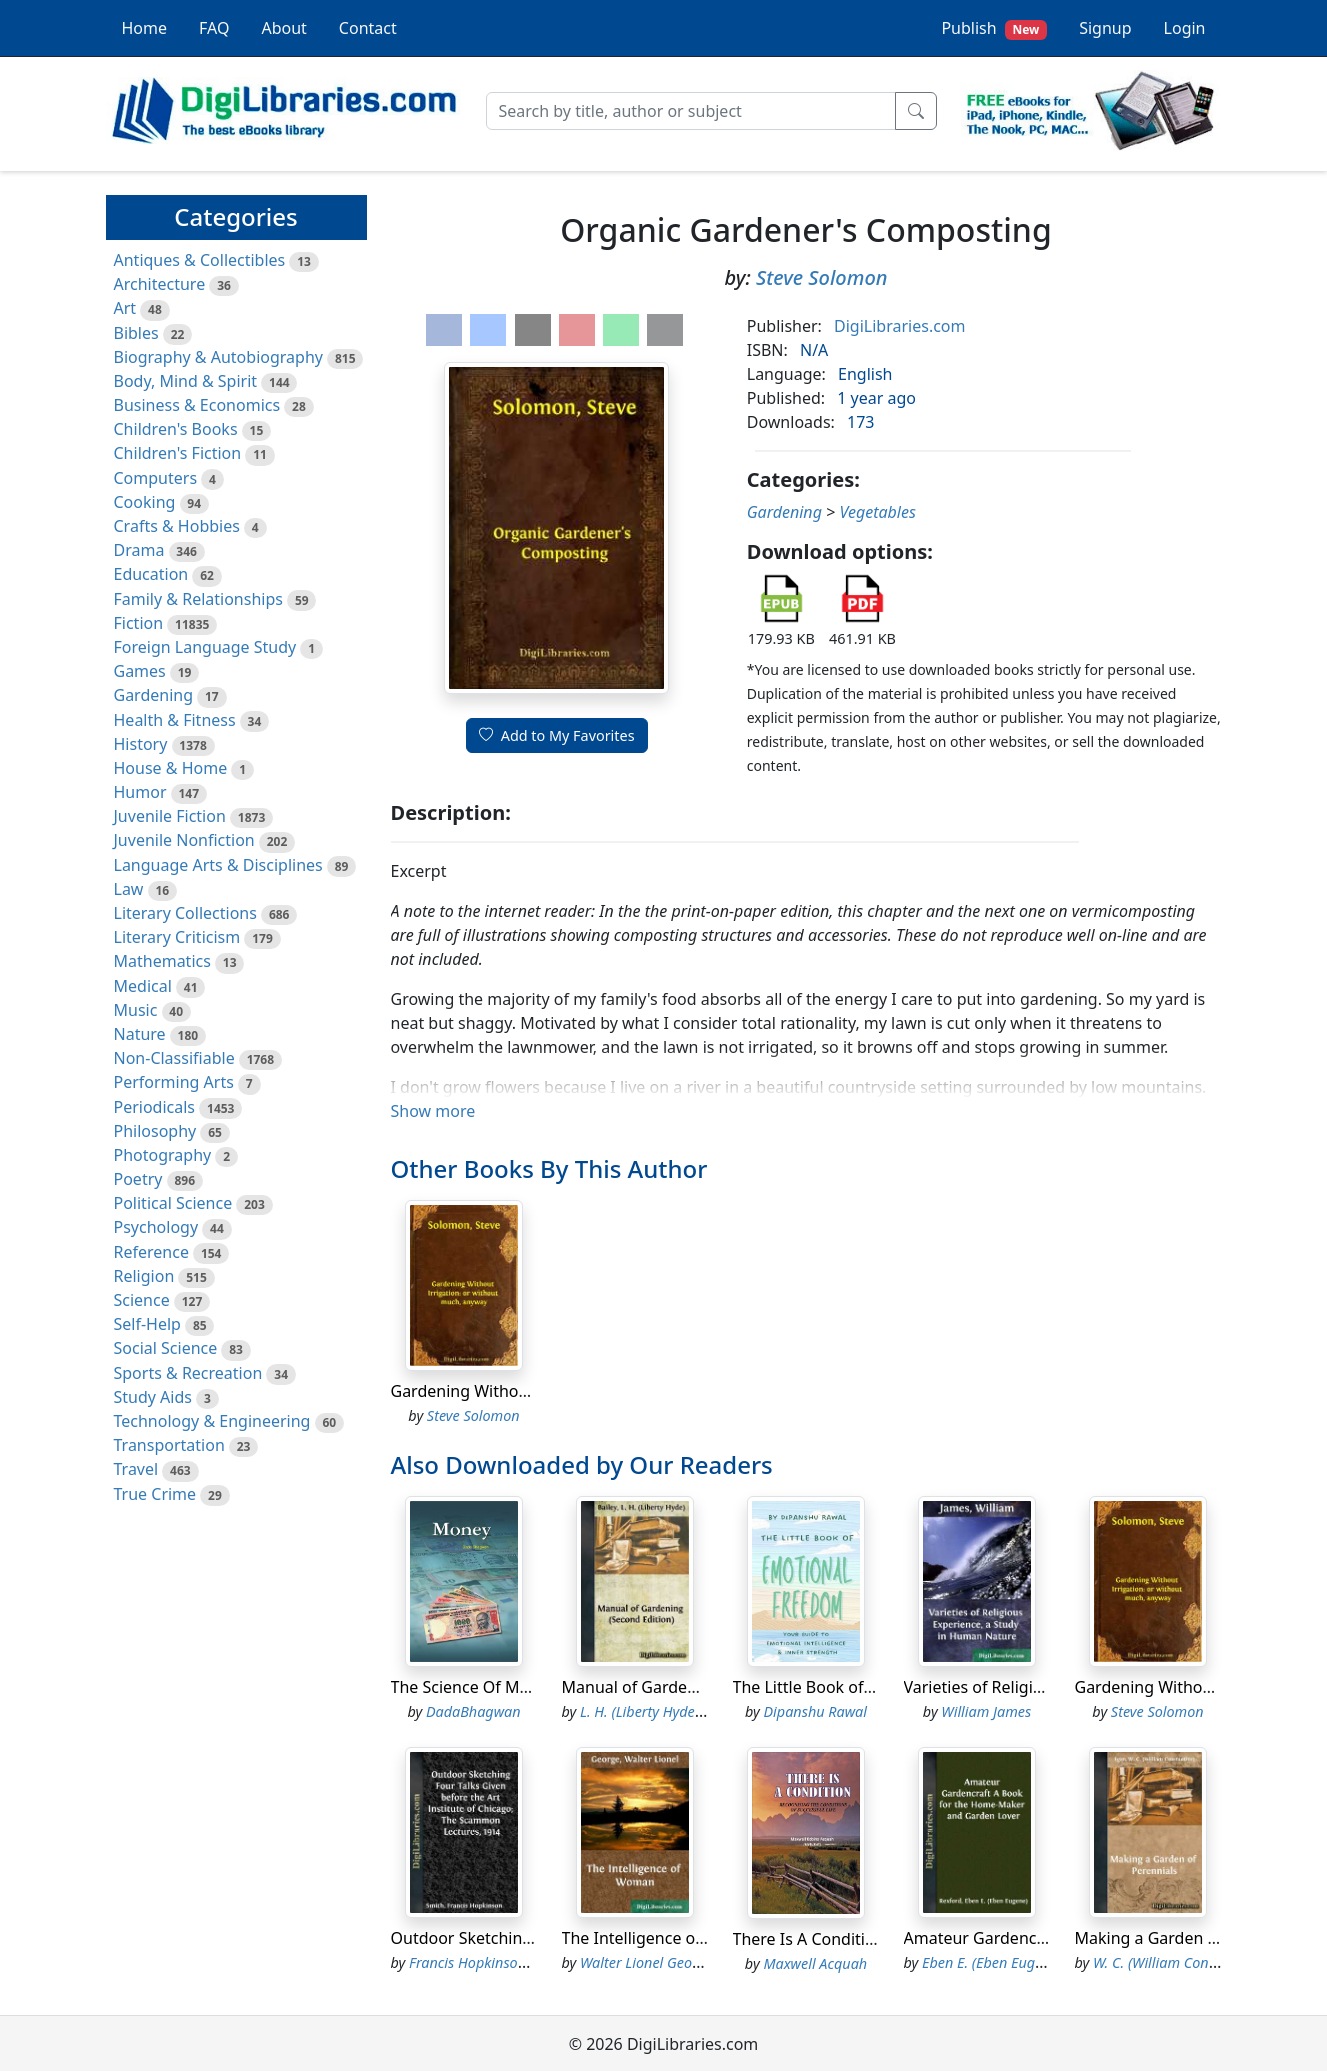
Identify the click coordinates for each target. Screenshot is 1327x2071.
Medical (143, 986)
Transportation (169, 1445)
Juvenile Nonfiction (184, 840)
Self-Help (147, 1324)
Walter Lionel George (646, 1962)
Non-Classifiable (174, 1058)
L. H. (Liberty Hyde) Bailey (660, 1711)
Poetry (138, 1179)
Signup (1105, 28)
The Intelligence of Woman (663, 1938)
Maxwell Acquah (815, 1963)
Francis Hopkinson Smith (487, 1962)
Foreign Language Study (205, 647)
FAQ (214, 28)
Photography (163, 1155)
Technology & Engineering (212, 1421)
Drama (139, 550)
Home (145, 28)
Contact (368, 28)
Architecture (160, 284)
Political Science (173, 1203)
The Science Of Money (473, 1687)
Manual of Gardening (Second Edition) (704, 1687)
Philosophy (155, 1131)
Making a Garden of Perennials (1190, 1938)
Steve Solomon (822, 277)
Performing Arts (174, 1082)
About (283, 28)
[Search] (691, 111)
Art (125, 308)
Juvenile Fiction (170, 816)
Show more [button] (433, 1111)
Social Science (166, 1348)
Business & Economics (197, 405)
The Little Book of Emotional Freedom (874, 1687)
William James (986, 1711)
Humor (140, 792)
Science (142, 1300)
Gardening (154, 695)
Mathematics (162, 961)
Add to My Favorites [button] (557, 735)
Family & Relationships (198, 599)
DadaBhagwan (473, 1711)
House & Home (171, 768)
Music (136, 1010)
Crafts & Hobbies (177, 526)
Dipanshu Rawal (815, 1711)
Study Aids (153, 1397)
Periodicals (155, 1107)
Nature (140, 1034)
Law (129, 889)
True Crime (155, 1494)
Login (1185, 28)
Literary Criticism (177, 937)
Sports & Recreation (188, 1373)
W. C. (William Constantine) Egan (1196, 1962)
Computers (156, 478)
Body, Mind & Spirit (186, 381)
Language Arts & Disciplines (218, 865)
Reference (151, 1252)
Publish (994, 28)
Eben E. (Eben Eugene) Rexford (1018, 1962)
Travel (136, 1469)
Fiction (139, 623)
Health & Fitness (175, 720)
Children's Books (176, 429)
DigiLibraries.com (899, 326)
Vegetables (877, 512)
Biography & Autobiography (218, 357)
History (141, 744)
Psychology (156, 1227)
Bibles (136, 333)
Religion (144, 1276)
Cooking (145, 502)
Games (140, 671)
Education (151, 574)
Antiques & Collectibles (200, 260)
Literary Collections (185, 913)
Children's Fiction (178, 453)
